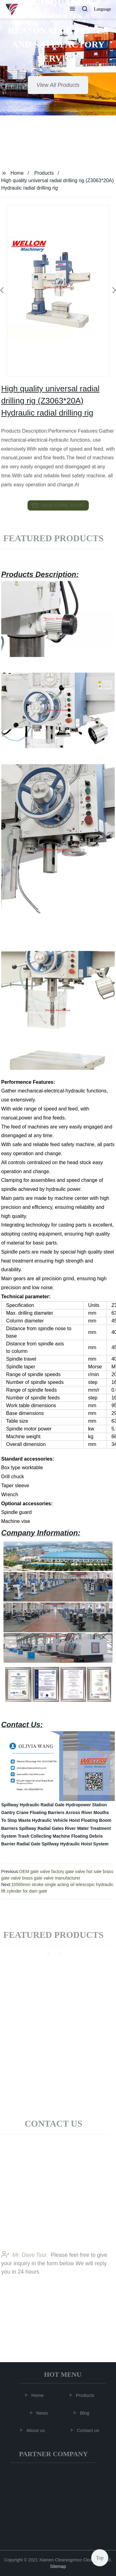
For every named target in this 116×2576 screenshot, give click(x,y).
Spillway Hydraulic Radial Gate (33, 1804)
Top (100, 2557)
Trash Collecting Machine (44, 1836)
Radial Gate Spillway (38, 1843)
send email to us (58, 505)
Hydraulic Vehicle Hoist (56, 1820)
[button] (72, 9)
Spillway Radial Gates (41, 1828)
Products (44, 173)
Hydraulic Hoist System (84, 1843)
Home (17, 173)
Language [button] (102, 9)
